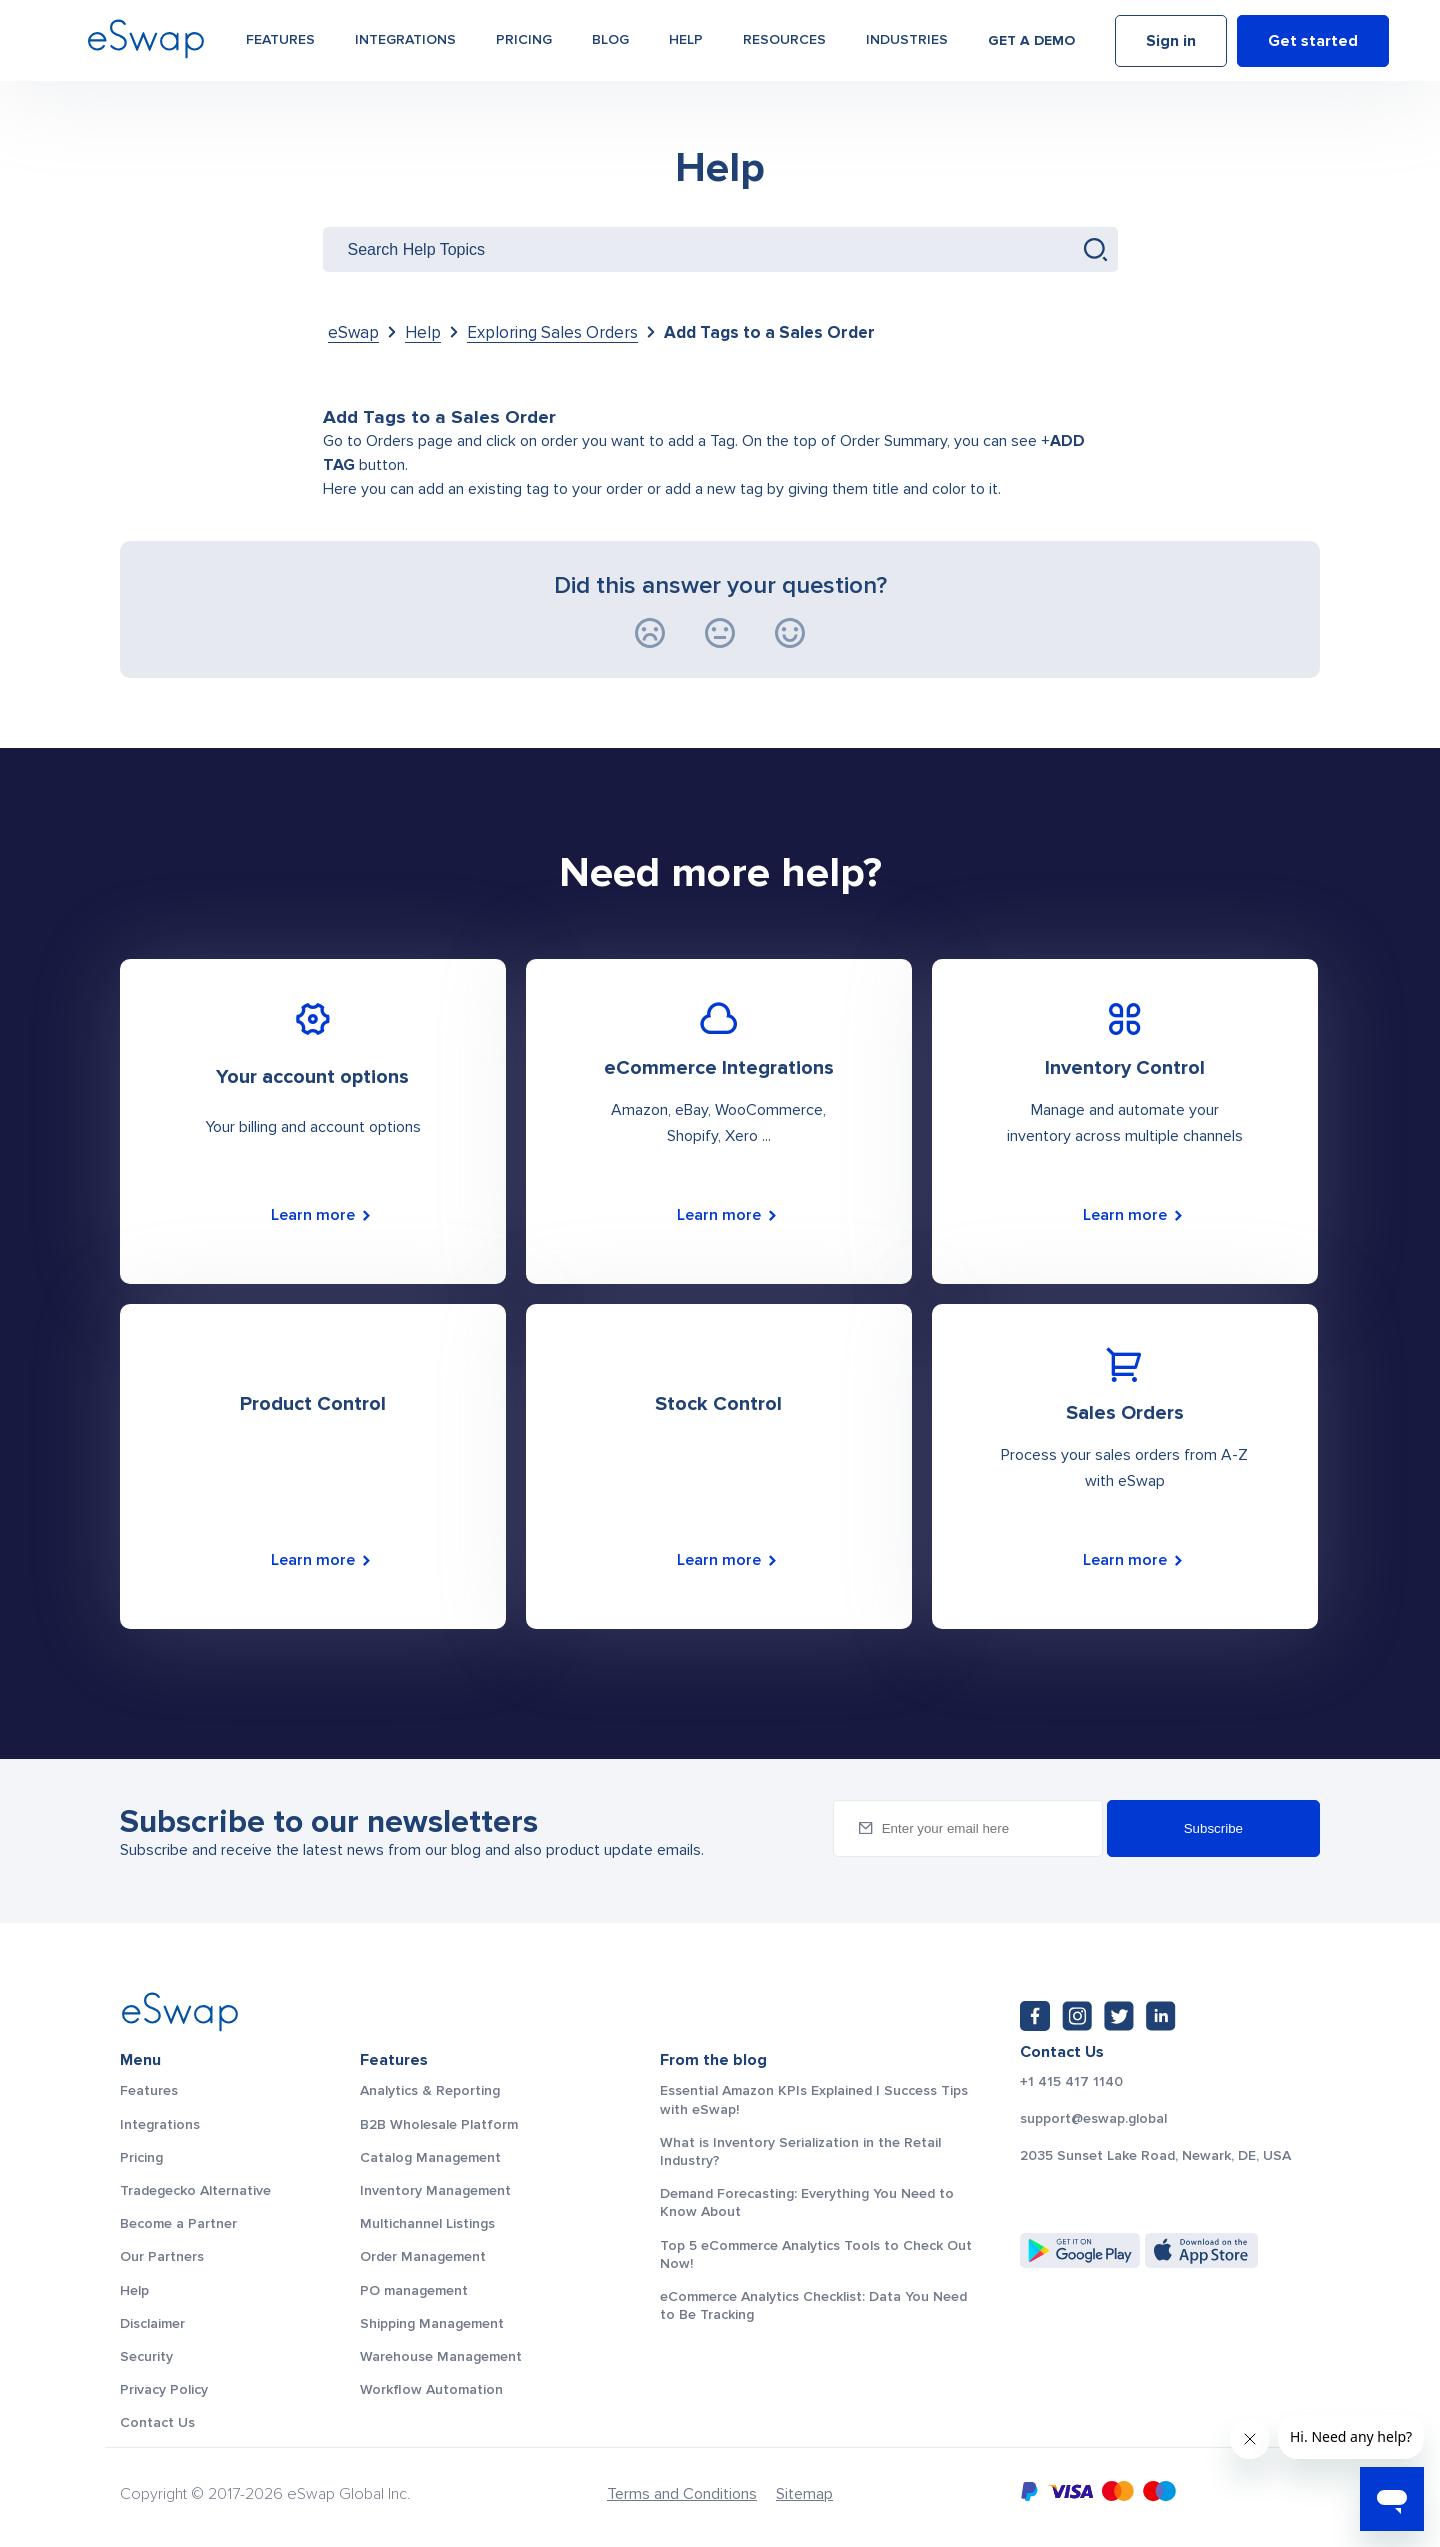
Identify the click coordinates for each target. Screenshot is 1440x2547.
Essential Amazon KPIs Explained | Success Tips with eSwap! (814, 2099)
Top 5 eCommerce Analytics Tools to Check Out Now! (816, 2254)
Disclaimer (152, 2323)
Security (146, 2356)
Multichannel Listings (427, 2223)
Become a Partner (178, 2223)
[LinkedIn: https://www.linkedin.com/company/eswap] (1161, 2016)
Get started (1313, 43)
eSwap (353, 332)
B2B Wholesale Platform (439, 2124)
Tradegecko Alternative (195, 2190)
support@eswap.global (1093, 2119)
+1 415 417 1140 (1071, 2082)
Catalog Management (430, 2157)
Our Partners (162, 2256)
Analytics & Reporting (430, 2090)
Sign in (1171, 43)
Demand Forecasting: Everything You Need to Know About (807, 2202)
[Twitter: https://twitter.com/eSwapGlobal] (1119, 2016)
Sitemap (804, 2494)
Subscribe (1213, 1828)
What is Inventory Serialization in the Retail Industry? (800, 2151)
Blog (610, 41)
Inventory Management (435, 2190)
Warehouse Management (441, 2356)
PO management (414, 2290)
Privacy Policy (164, 2389)
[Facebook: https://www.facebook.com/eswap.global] (1035, 2016)
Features (280, 41)
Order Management (423, 2256)
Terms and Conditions (682, 2494)
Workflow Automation (431, 2389)
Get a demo (1031, 42)
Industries (907, 41)
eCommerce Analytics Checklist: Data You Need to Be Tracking (813, 2305)
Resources (784, 41)
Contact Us (157, 2422)
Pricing (524, 41)
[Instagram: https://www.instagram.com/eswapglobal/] (1077, 2016)
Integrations (405, 41)
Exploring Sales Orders (552, 332)
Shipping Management (432, 2323)
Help (686, 41)
